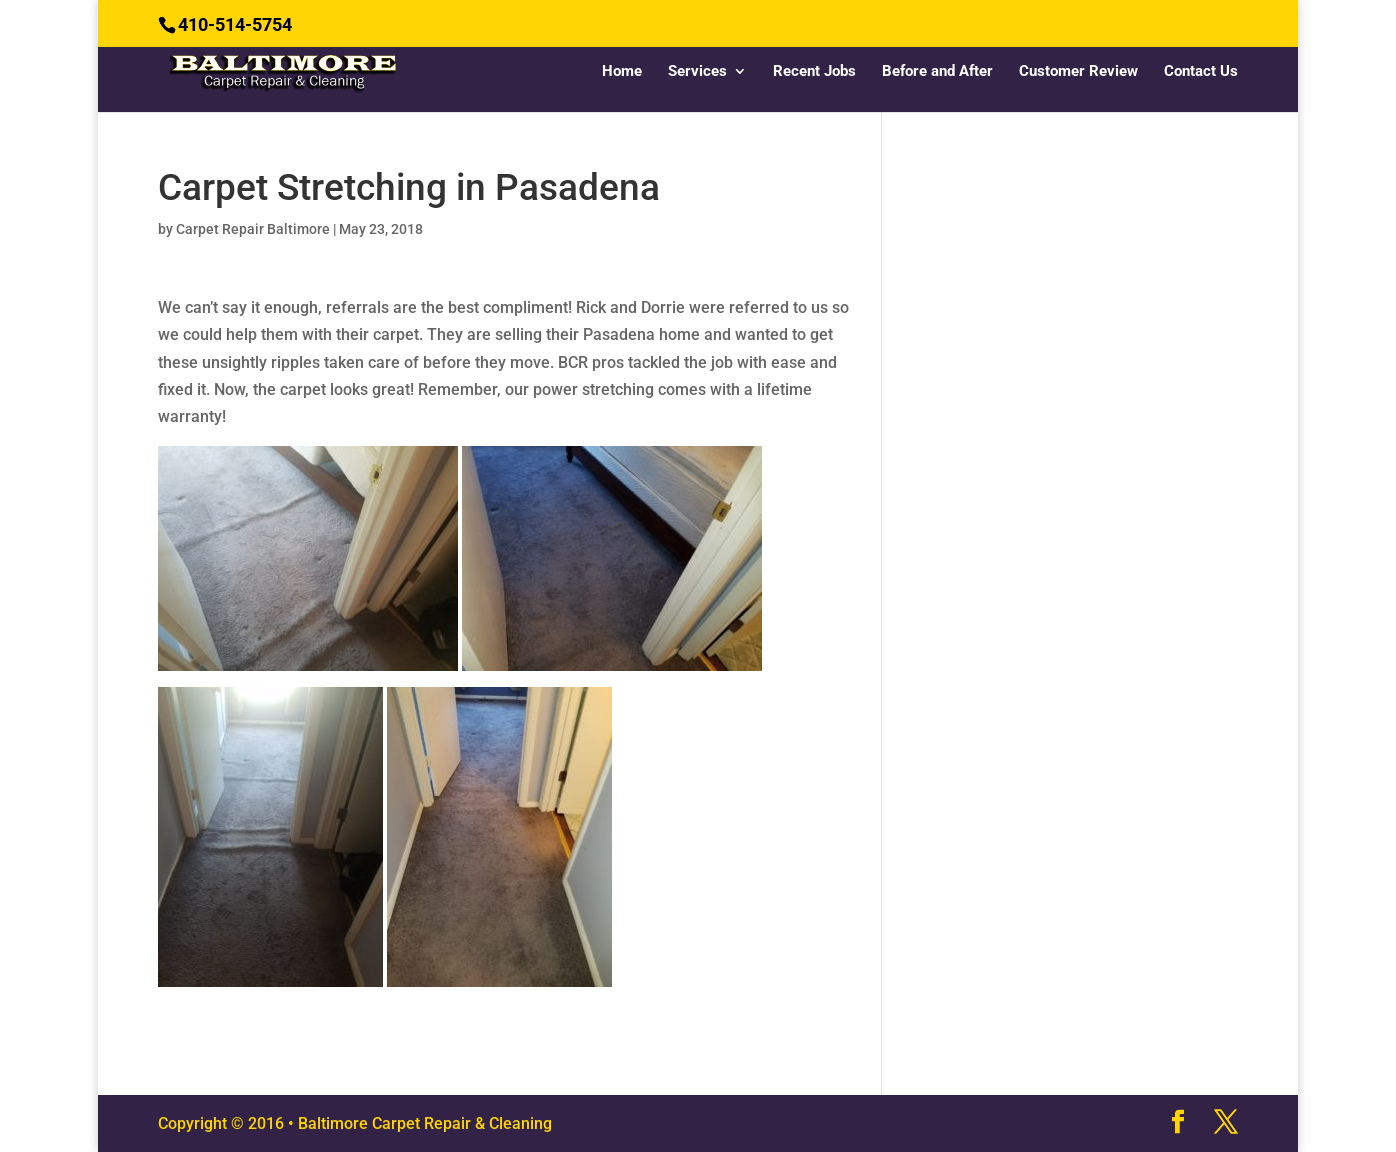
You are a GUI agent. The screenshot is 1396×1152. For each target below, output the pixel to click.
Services (697, 72)
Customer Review (1078, 72)
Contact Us (1201, 72)
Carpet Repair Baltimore (253, 229)
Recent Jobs (814, 72)
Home (622, 72)
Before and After (937, 72)
